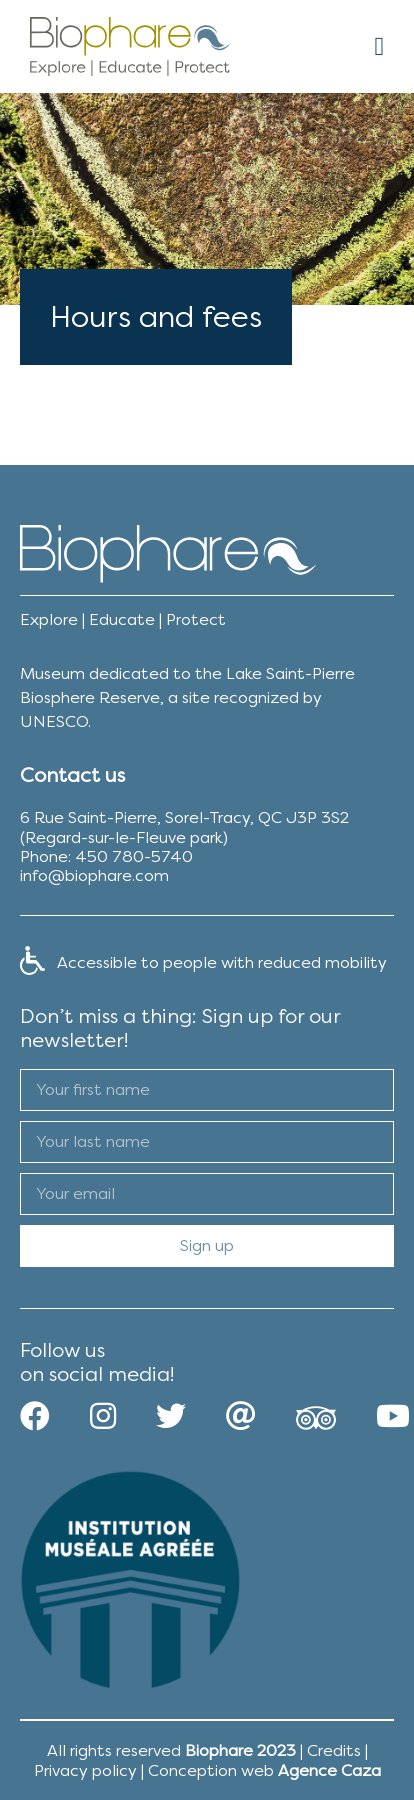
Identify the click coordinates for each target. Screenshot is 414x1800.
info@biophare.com (94, 875)
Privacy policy (85, 1770)
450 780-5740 (134, 856)
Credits (334, 1750)
